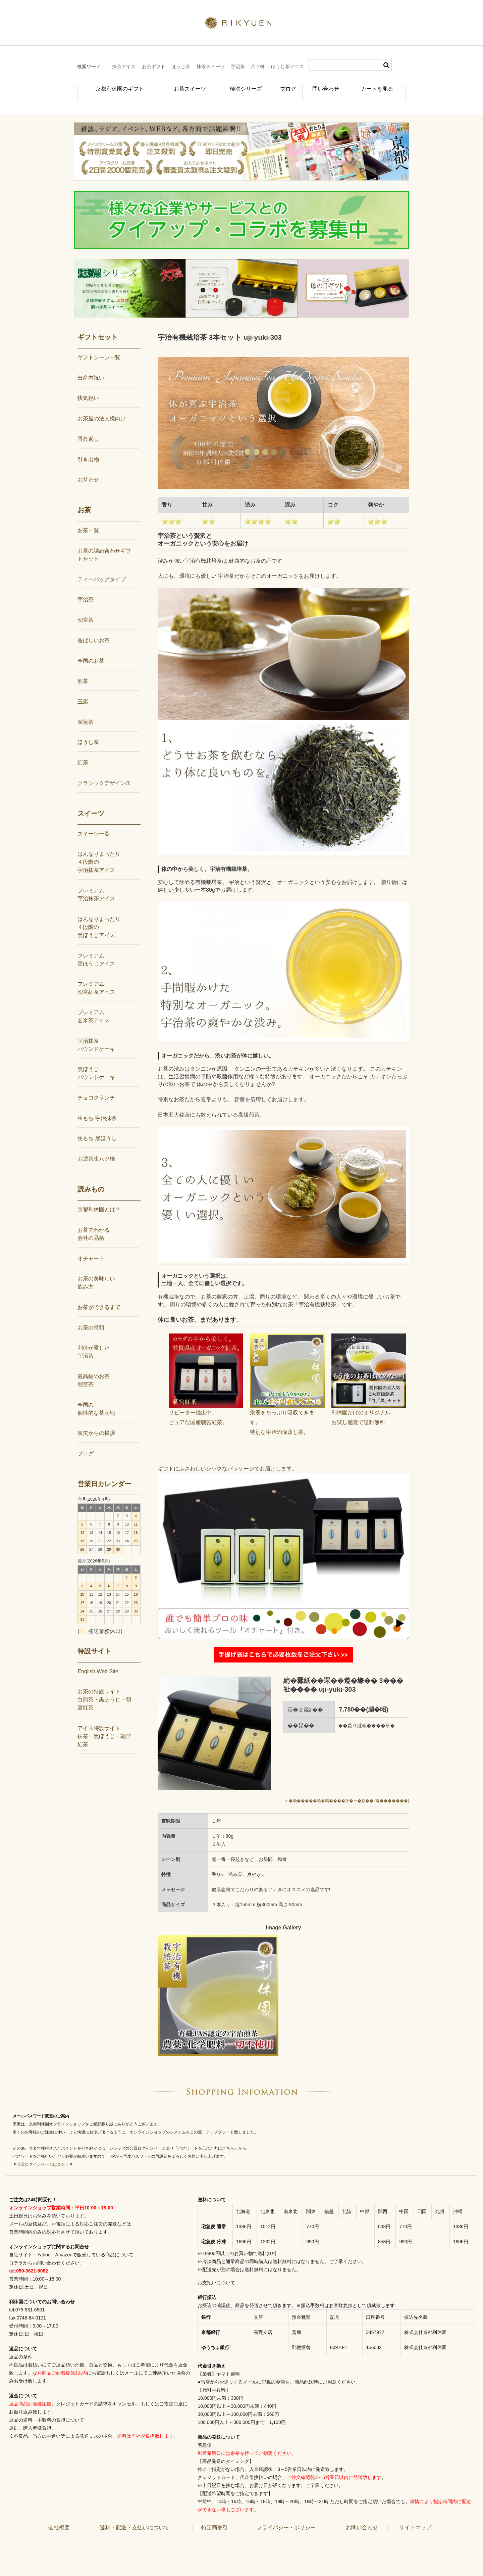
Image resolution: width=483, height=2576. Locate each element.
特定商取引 (214, 2516)
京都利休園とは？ (98, 1198)
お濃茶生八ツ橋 (96, 1148)
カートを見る (381, 85)
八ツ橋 (258, 66)
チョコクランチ (96, 1086)
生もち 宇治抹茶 (96, 1107)
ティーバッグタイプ (101, 568)
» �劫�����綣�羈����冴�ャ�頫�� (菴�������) (347, 1789)
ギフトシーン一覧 (98, 346)
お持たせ (88, 468)
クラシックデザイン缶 (104, 772)
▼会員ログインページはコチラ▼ (43, 2153)
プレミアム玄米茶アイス (93, 1005)
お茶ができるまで (98, 1296)
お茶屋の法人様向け (101, 407)
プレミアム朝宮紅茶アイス (96, 977)
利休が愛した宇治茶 (93, 1341)
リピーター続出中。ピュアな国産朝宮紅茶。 (206, 1401)
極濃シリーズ (235, 85)
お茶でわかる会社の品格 (93, 1223)
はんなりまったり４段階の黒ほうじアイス (98, 916)
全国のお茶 (90, 649)
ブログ (283, 85)
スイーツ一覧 (93, 823)
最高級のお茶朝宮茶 (93, 1369)
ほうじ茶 (180, 66)
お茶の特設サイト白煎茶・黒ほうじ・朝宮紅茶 (104, 1688)
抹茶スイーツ (211, 66)
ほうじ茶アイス (287, 66)
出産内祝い (90, 367)
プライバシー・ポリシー (286, 2516)
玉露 (82, 690)
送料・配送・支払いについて (134, 2516)
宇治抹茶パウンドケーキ (96, 1034)
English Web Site (97, 1660)
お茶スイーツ (178, 85)
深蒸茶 (85, 711)
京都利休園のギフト (112, 85)
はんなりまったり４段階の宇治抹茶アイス (98, 851)
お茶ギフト (153, 66)
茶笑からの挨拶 (96, 1422)
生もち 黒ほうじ (96, 1127)
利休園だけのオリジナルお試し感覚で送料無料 (368, 1401)
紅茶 (82, 751)
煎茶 (82, 670)
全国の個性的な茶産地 (96, 1398)
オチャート (90, 1247)
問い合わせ (327, 85)
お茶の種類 (90, 1316)
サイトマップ (415, 2516)
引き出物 (88, 448)
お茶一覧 (88, 519)
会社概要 (59, 2516)
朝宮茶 (85, 609)
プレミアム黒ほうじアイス (96, 948)
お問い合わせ (362, 2516)
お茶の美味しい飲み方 (96, 1271)
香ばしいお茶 (93, 629)
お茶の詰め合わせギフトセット (104, 544)
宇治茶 (238, 66)
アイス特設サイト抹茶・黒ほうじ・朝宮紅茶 (104, 1725)
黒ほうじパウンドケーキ (96, 1062)
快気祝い (88, 387)
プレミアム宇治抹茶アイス (96, 883)
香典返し (88, 428)
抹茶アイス (124, 66)
